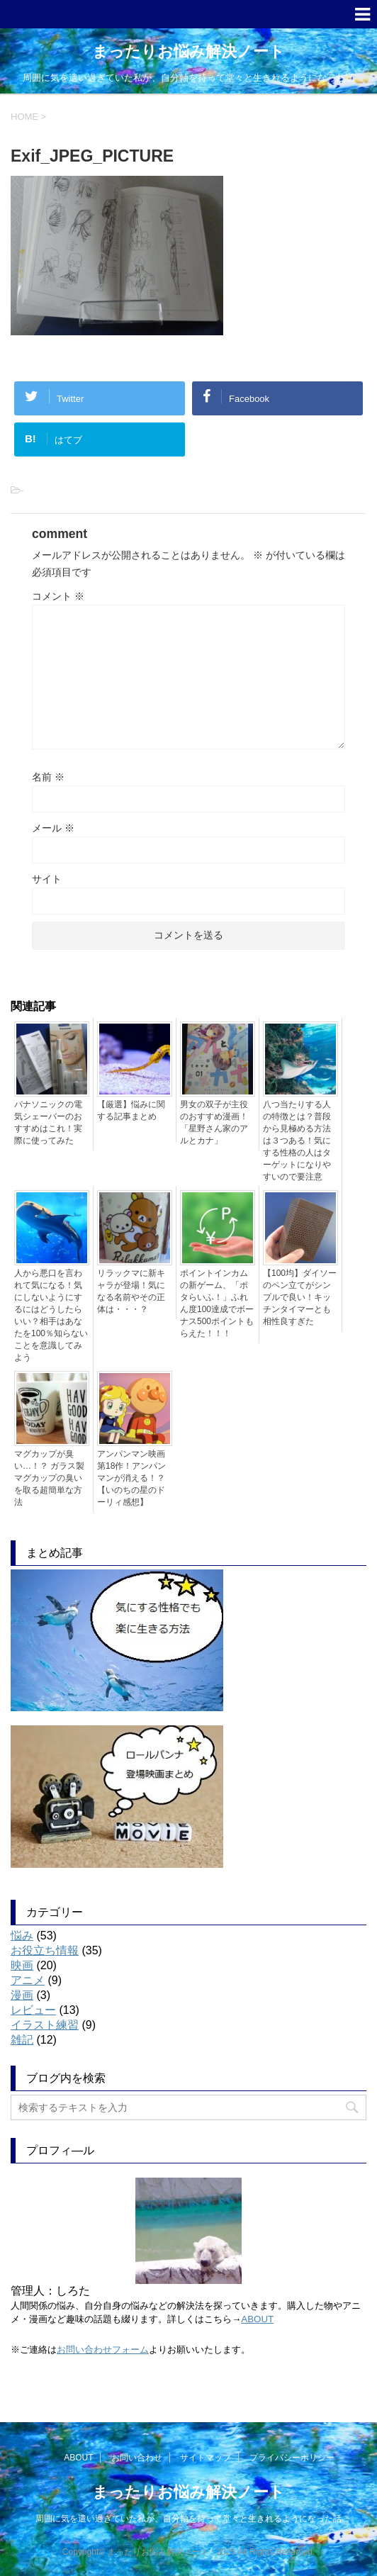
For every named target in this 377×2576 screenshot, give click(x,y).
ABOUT (257, 2319)
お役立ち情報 (45, 1950)
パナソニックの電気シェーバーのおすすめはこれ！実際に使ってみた (48, 1122)
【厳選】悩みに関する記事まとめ (131, 1110)
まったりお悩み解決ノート (188, 51)
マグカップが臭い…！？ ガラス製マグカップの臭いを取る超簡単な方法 (49, 1478)
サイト (47, 879)
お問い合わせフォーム (103, 2349)
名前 (48, 777)
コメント (58, 596)
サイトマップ (205, 2458)
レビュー (33, 2010)
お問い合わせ (136, 2458)
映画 (22, 1965)
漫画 (22, 1995)
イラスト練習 (45, 2025)
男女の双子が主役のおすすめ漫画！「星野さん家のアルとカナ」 (214, 1122)
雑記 (22, 2040)
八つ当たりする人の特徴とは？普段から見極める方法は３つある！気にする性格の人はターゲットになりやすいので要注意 (297, 1140)
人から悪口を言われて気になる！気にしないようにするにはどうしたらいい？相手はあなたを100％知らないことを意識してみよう (51, 1315)
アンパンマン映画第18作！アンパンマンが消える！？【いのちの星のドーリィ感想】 (131, 1478)
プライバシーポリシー (291, 2458)
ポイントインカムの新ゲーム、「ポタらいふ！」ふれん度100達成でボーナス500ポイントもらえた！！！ (217, 1303)
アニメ (28, 1980)
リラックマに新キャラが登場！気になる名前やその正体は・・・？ (131, 1291)
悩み (22, 1936)
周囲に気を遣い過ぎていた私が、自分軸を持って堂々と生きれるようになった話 (188, 2519)
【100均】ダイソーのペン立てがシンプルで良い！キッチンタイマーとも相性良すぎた (300, 1297)
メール (53, 828)
